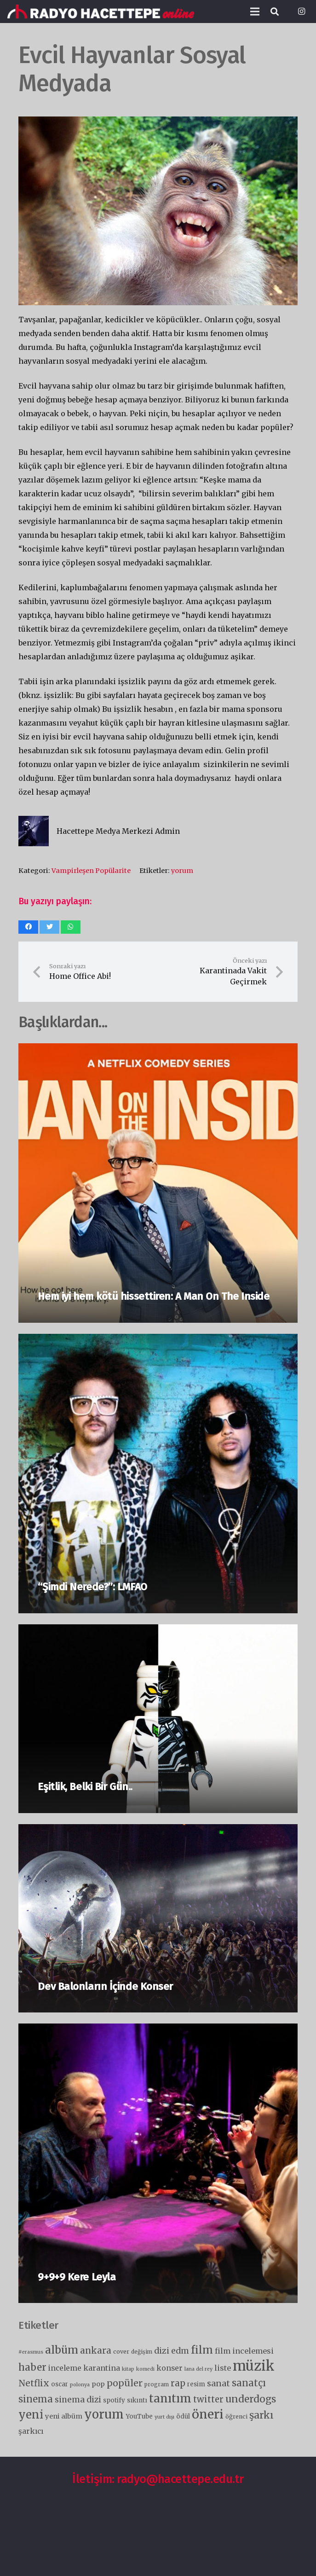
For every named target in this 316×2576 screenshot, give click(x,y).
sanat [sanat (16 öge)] (218, 2383)
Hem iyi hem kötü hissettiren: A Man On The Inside (153, 1296)
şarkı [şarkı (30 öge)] (261, 2415)
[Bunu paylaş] (28, 927)
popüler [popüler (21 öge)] (125, 2383)
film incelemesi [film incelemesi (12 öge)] (244, 2350)
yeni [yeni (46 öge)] (30, 2414)
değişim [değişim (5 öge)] (141, 2351)
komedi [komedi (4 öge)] (145, 2369)
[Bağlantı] (100, 11)
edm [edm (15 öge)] (180, 2351)
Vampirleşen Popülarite (91, 870)
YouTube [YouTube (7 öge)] (139, 2416)
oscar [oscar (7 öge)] (59, 2384)
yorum (182, 870)
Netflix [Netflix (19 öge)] (33, 2383)
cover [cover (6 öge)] (121, 2351)
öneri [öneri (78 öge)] (208, 2414)
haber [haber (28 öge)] (32, 2367)
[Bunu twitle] (49, 927)
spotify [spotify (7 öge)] (114, 2400)
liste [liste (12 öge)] (222, 2367)
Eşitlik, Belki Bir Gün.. (85, 1786)
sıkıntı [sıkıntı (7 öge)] (137, 2400)
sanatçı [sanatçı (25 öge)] (249, 2383)
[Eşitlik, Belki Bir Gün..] (158, 1631)
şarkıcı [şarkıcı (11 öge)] (30, 2431)
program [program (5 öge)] (156, 2384)
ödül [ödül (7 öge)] (183, 2416)
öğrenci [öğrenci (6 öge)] (236, 2416)
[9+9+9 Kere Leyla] (158, 2030)
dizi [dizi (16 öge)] (161, 2351)
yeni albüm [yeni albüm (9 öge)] (63, 2416)
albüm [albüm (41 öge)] (61, 2349)
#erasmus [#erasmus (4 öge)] (30, 2352)
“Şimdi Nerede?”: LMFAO (92, 1587)
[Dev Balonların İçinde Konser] (158, 1831)
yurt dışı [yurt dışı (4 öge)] (164, 2417)
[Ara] (274, 11)
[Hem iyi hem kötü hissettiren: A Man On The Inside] (158, 1050)
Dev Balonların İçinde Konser (105, 1986)
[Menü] (254, 11)
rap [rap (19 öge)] (178, 2383)
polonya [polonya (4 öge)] (80, 2385)
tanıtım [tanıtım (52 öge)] (170, 2398)
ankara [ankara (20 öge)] (95, 2350)
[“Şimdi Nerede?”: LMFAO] (158, 1340)
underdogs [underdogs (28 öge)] (250, 2399)
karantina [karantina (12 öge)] (101, 2367)
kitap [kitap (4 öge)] (128, 2369)
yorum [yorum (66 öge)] (104, 2414)
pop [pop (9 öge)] (98, 2384)
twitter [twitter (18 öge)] (208, 2399)
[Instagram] (301, 11)
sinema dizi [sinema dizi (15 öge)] (78, 2400)
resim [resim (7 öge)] (196, 2384)
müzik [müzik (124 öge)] (254, 2365)
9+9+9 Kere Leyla (76, 2277)
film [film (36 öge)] (202, 2349)
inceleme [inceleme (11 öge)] (64, 2368)
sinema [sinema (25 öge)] (35, 2399)
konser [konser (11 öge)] (169, 2368)
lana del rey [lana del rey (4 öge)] (198, 2369)
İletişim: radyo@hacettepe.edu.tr (158, 2479)
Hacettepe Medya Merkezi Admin (118, 831)
